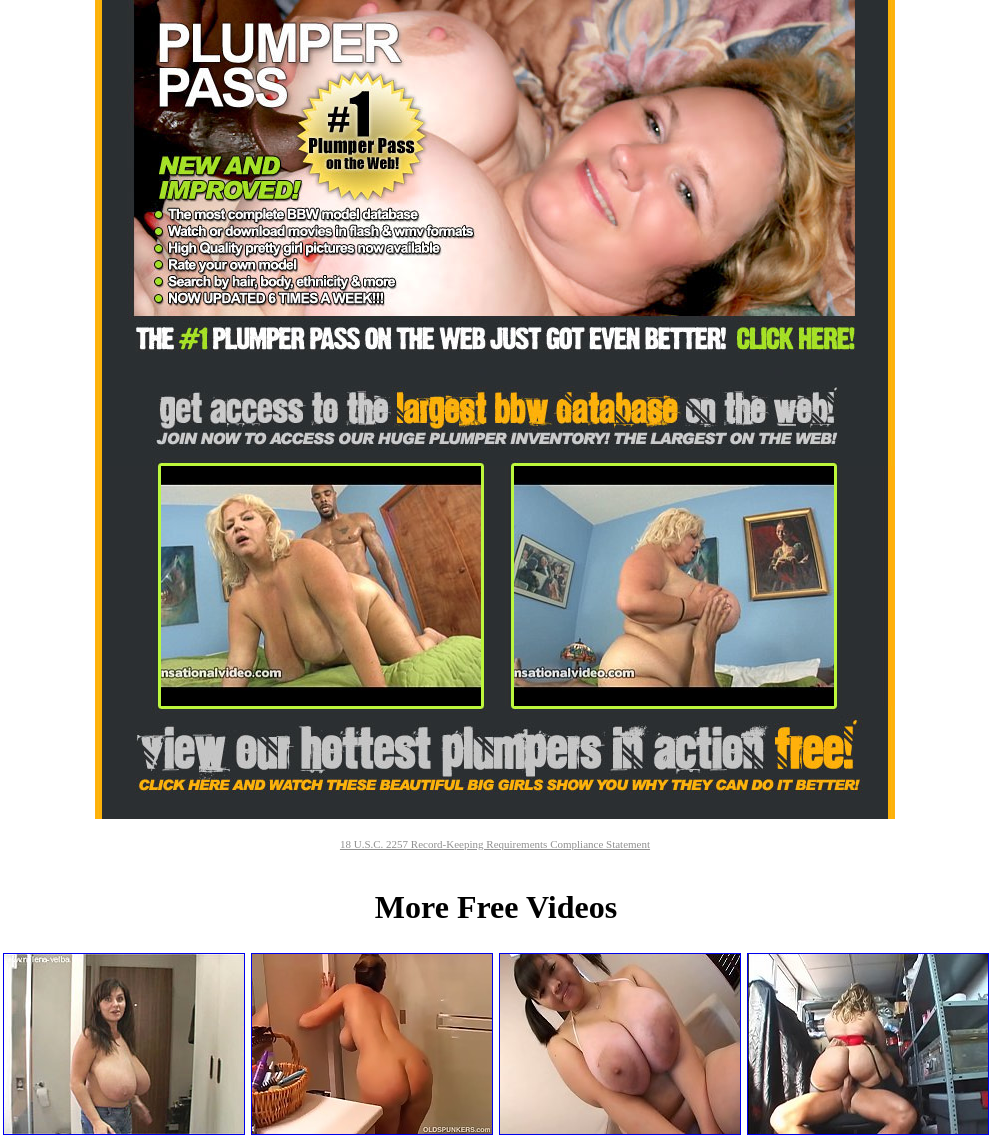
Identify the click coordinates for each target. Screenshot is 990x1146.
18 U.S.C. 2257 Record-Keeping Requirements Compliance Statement (495, 844)
